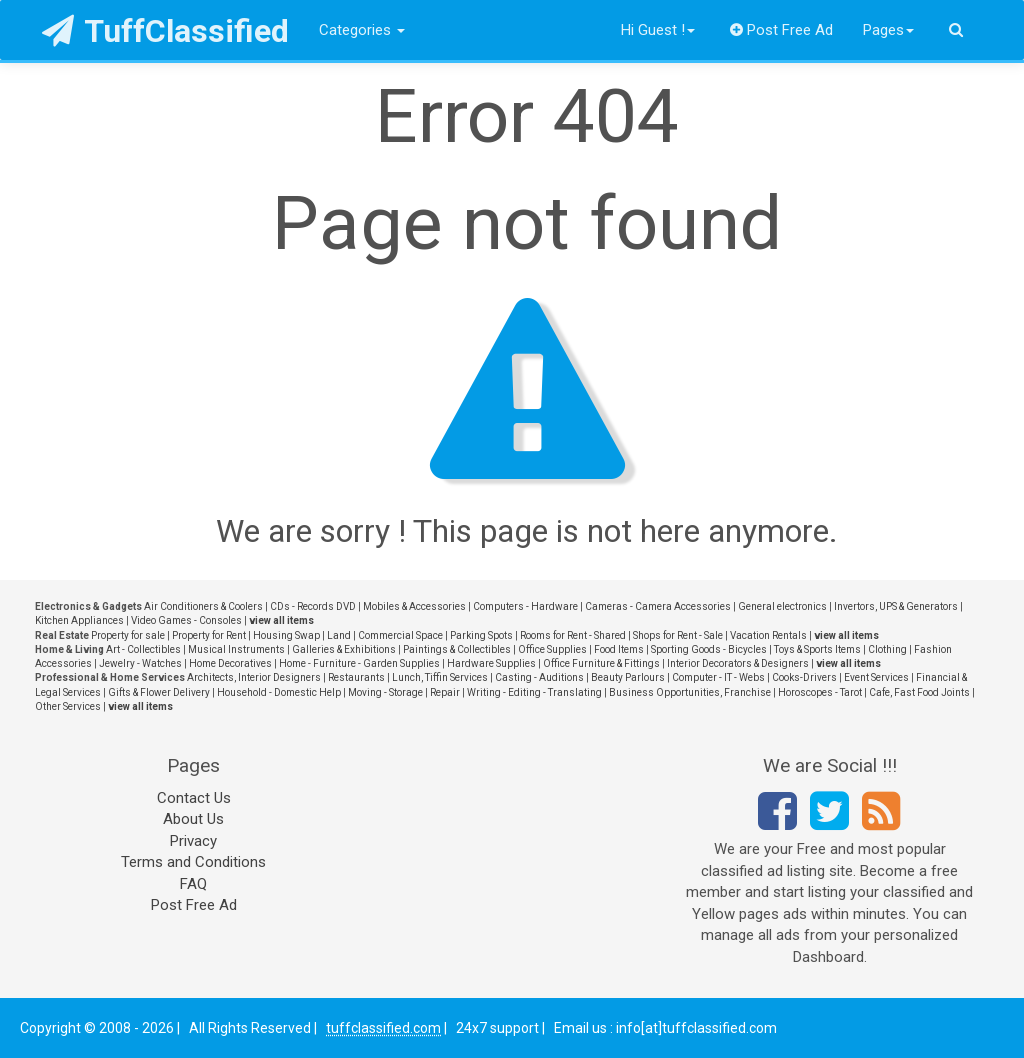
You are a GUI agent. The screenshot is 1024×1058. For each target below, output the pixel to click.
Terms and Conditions (193, 862)
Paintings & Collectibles (457, 649)
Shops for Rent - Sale (678, 635)
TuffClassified (165, 31)
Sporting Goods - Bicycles (709, 649)
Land (339, 635)
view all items (281, 620)
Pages (888, 30)
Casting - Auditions (539, 677)
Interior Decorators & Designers (738, 663)
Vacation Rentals (768, 635)
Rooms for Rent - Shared (573, 635)
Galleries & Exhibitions (344, 649)
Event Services (876, 677)
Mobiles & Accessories (414, 606)
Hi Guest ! (658, 30)
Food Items (619, 649)
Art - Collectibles (143, 649)
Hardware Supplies (491, 663)
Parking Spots (481, 635)
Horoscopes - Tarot (820, 692)
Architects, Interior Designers (254, 677)
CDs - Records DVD (313, 606)
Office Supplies (552, 649)
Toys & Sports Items (817, 649)
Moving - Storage (385, 692)
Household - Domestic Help (279, 692)
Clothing (887, 649)
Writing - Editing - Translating (534, 692)
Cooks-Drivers (804, 677)
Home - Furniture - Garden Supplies (359, 663)
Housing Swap (286, 635)
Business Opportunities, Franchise (690, 692)
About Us (193, 819)
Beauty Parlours (628, 677)
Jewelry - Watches (140, 663)
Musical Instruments (236, 649)
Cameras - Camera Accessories (658, 606)
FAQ (193, 884)
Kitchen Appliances (79, 620)
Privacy (193, 841)
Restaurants (356, 677)
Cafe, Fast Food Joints (919, 692)
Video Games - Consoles (186, 620)
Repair (445, 692)
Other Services (68, 706)
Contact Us (194, 798)
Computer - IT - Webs (718, 677)
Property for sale (128, 635)
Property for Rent (209, 635)
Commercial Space (400, 635)
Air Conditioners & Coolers (203, 606)
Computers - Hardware (525, 606)
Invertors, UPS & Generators (896, 606)
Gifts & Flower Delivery (159, 692)
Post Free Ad (782, 30)
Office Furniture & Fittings (601, 663)
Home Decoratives (230, 663)
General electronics (782, 606)
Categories (362, 30)
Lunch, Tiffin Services (440, 677)
